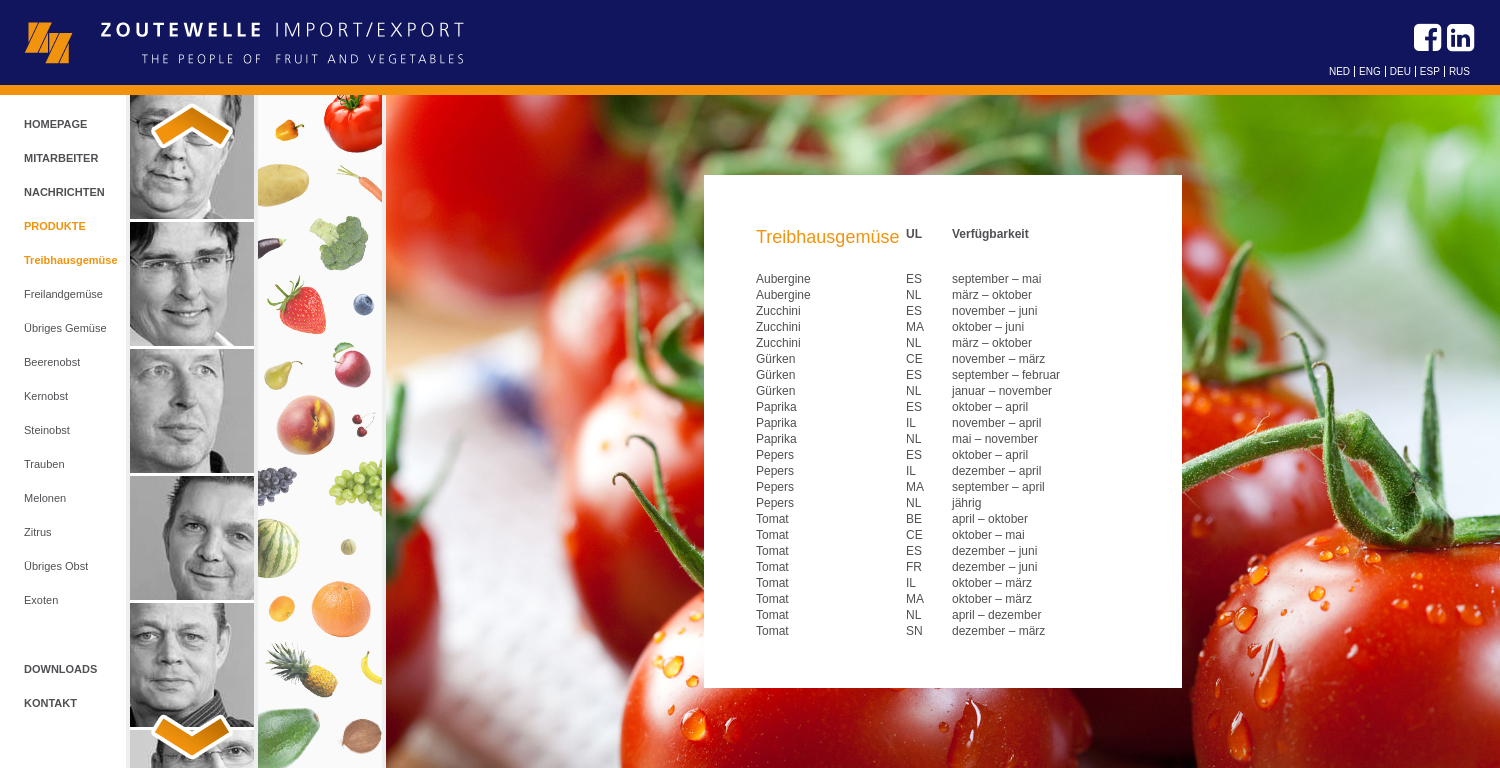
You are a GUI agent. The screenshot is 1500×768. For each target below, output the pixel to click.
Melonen (45, 498)
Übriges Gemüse (65, 328)
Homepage (55, 124)
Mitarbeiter (61, 158)
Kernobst (46, 396)
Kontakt (50, 703)
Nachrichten (64, 192)
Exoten (41, 600)
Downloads (60, 669)
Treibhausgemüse (71, 260)
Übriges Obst (56, 566)
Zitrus (38, 532)
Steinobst (47, 430)
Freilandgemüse (63, 294)
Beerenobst (52, 362)
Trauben (44, 464)
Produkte (55, 226)
